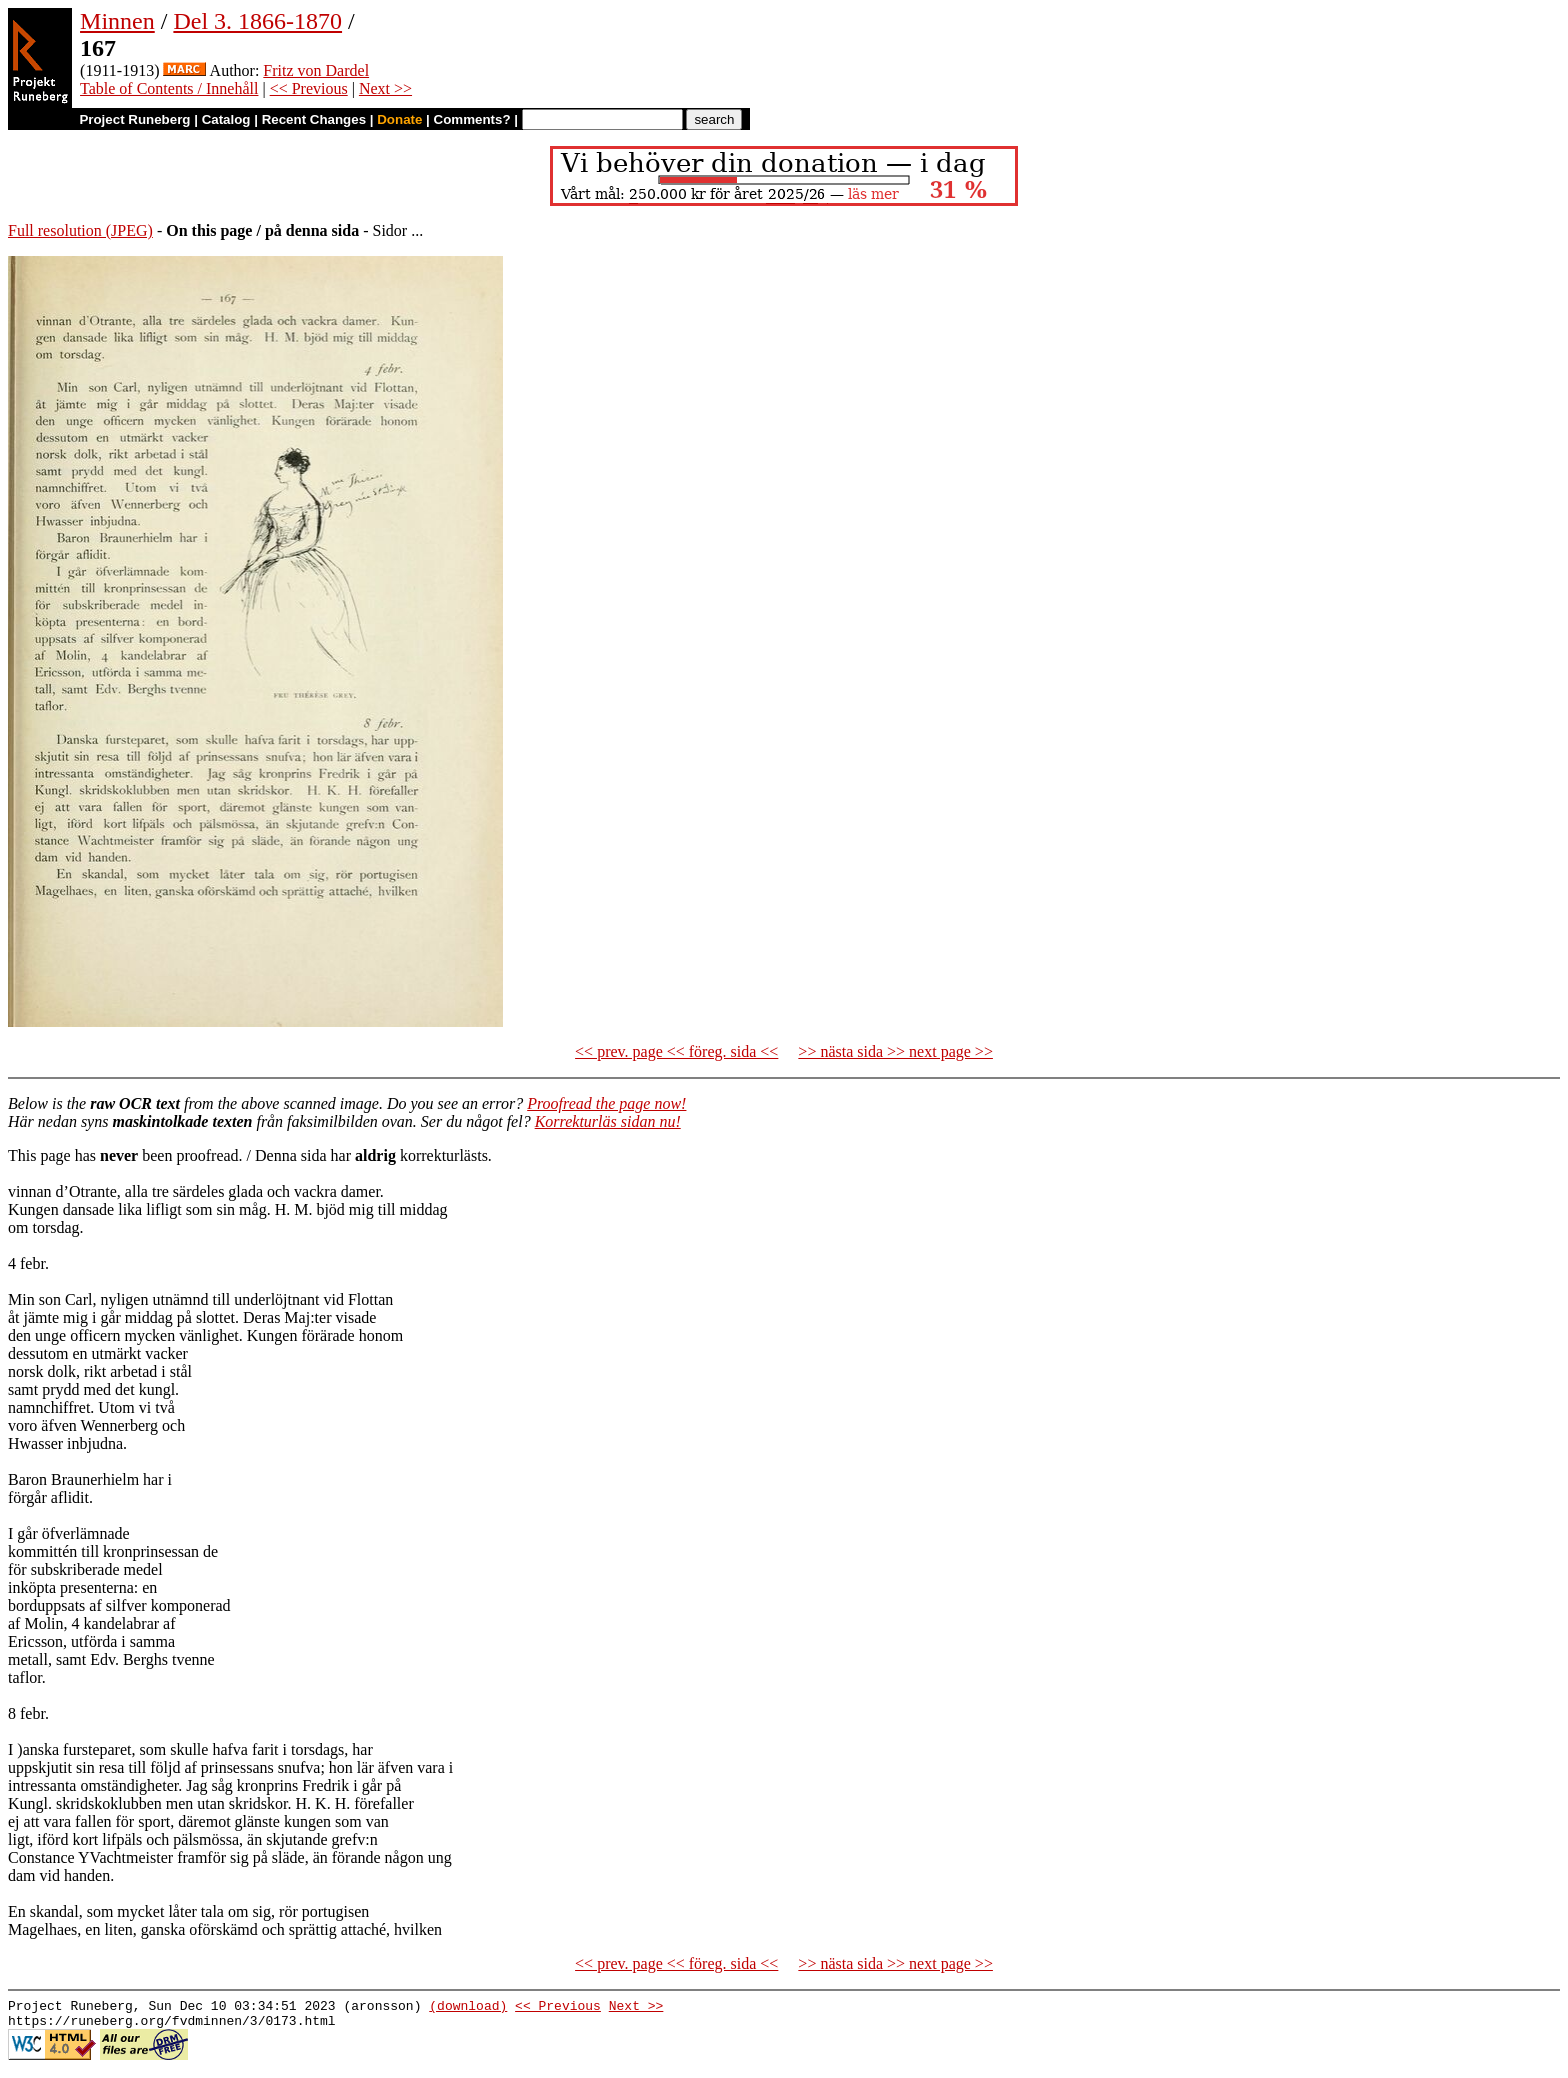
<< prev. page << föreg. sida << (676, 1051)
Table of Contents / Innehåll (169, 88)
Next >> (385, 88)
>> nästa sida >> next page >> (895, 1051)
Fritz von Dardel (316, 70)
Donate (399, 119)
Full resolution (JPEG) (80, 230)
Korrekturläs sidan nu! (608, 1121)
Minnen (117, 21)
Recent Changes (314, 119)
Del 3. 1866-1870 (257, 21)
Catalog (226, 119)
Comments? (472, 119)
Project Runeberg (134, 119)
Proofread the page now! (606, 1103)
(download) (468, 2008)
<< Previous (309, 88)
